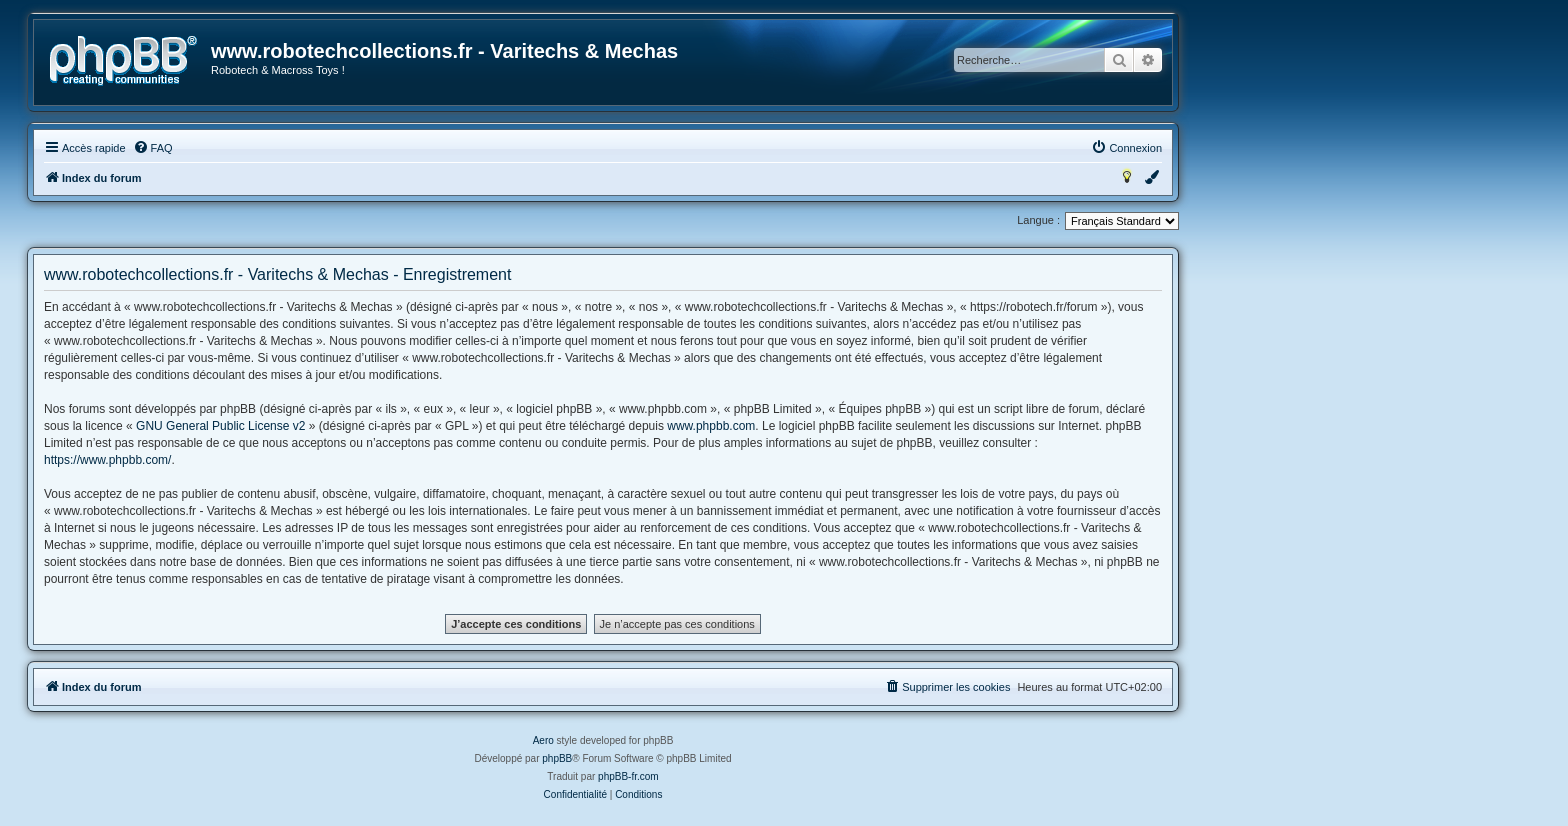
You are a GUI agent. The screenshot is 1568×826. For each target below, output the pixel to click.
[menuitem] (153, 148)
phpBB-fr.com (628, 776)
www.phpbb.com (711, 426)
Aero (543, 740)
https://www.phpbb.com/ (107, 460)
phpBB (557, 758)
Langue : (1038, 220)
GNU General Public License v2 (220, 426)
